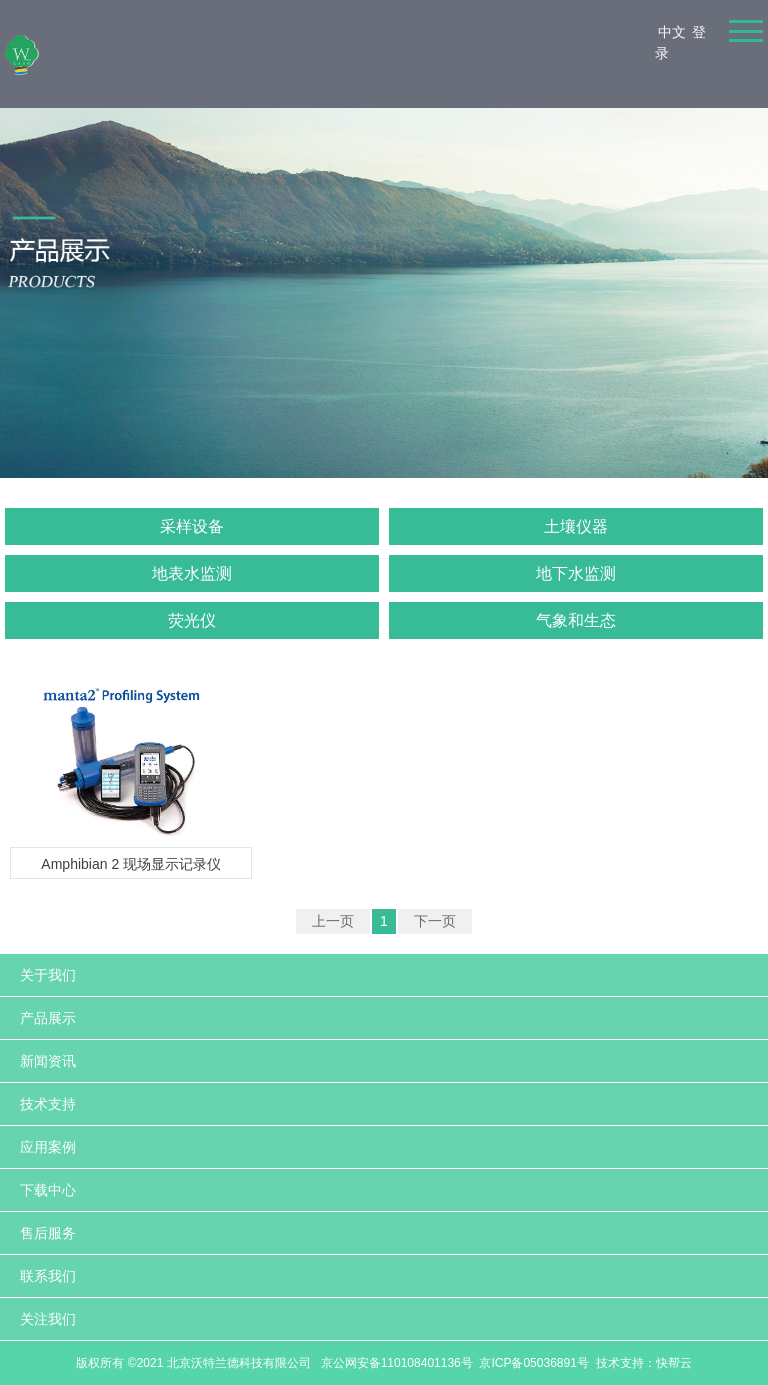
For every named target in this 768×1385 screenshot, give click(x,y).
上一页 (333, 921)
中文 (672, 32)
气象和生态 (576, 620)
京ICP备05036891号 (533, 1363)
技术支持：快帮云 (644, 1363)
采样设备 (192, 526)
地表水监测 (192, 573)
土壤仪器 (576, 526)
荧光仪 (192, 620)
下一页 (435, 921)
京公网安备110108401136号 (394, 1363)
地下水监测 (576, 573)
